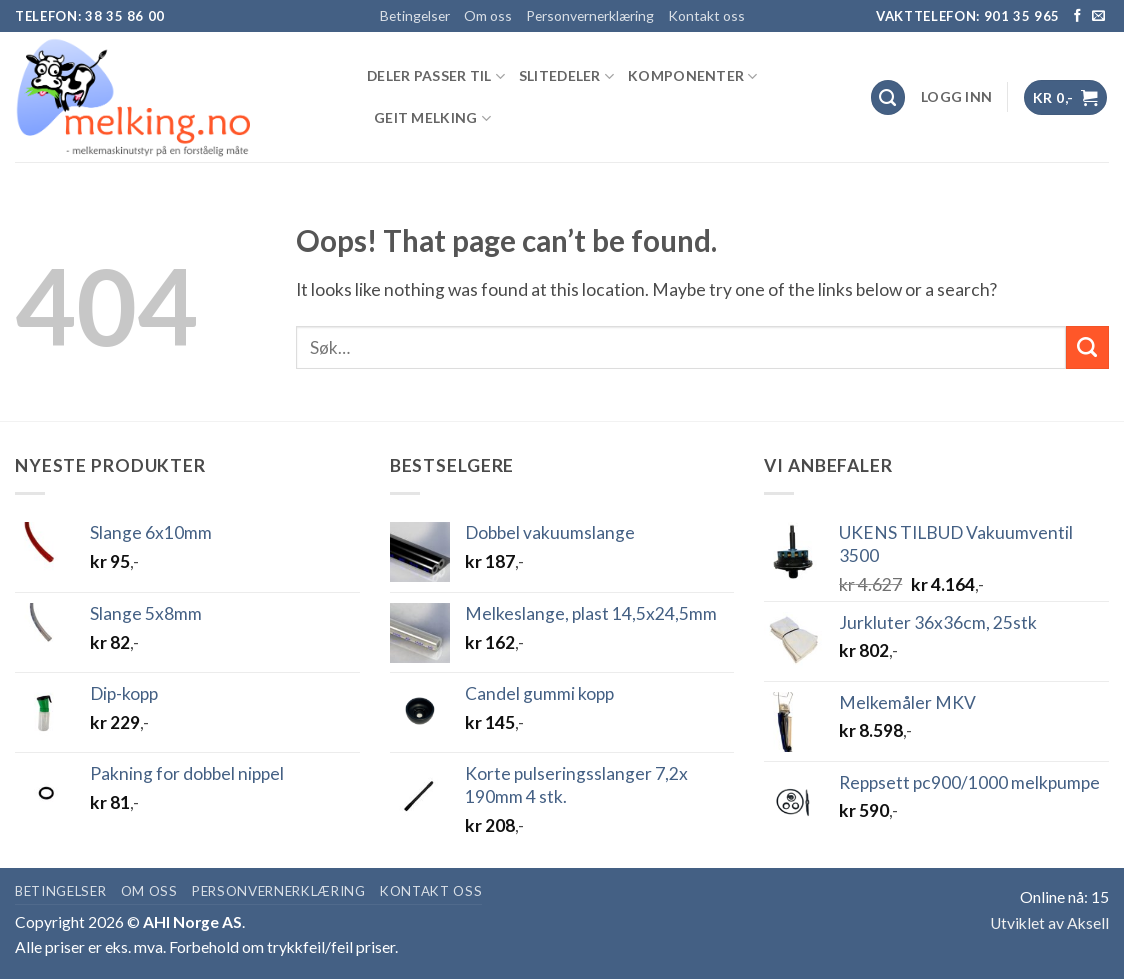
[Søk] (888, 97)
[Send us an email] (1098, 16)
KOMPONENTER (693, 76)
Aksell (1088, 923)
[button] (956, 97)
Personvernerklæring (590, 15)
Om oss (488, 15)
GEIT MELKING (432, 118)
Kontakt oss (706, 15)
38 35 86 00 (125, 16)
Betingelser (415, 15)
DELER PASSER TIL (436, 76)
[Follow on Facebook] (1077, 16)
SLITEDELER (566, 76)
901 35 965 (1022, 16)
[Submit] (1087, 347)
